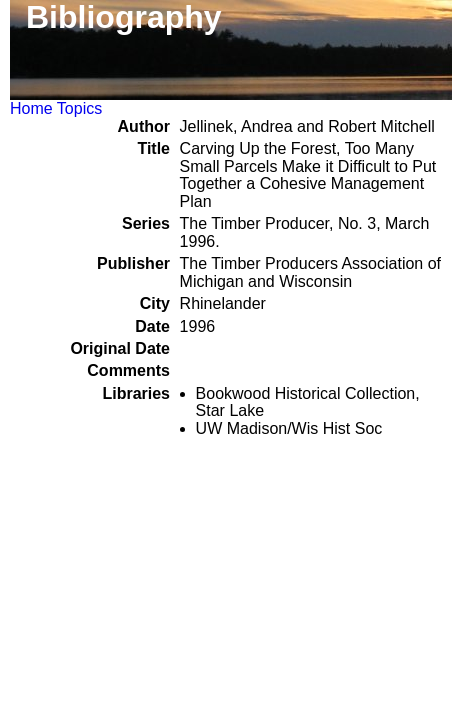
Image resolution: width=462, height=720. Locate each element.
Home (31, 108)
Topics (79, 108)
